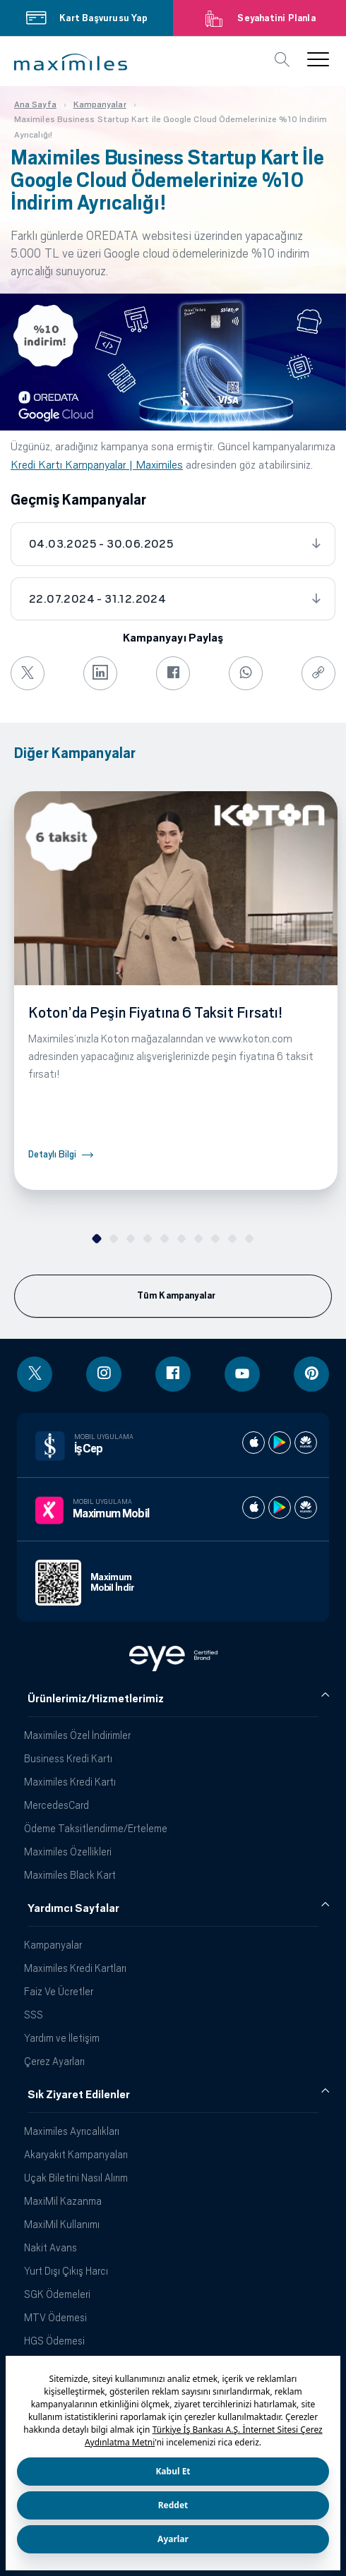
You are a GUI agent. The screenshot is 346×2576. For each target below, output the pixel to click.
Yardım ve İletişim (62, 2038)
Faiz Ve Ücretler (58, 1991)
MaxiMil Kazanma (63, 2201)
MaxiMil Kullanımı (62, 2224)
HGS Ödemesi (54, 2341)
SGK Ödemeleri (57, 2294)
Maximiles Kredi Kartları (75, 1968)
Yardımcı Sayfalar (73, 1908)
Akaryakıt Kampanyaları (76, 2154)
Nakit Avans (50, 2247)
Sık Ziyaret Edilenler (79, 2094)
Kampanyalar (53, 1945)
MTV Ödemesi (55, 2317)
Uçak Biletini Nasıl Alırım (76, 2178)
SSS (33, 2015)
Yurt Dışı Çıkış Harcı (66, 2271)
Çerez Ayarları (54, 2061)
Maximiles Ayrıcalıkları (71, 2131)
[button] (70, 62)
